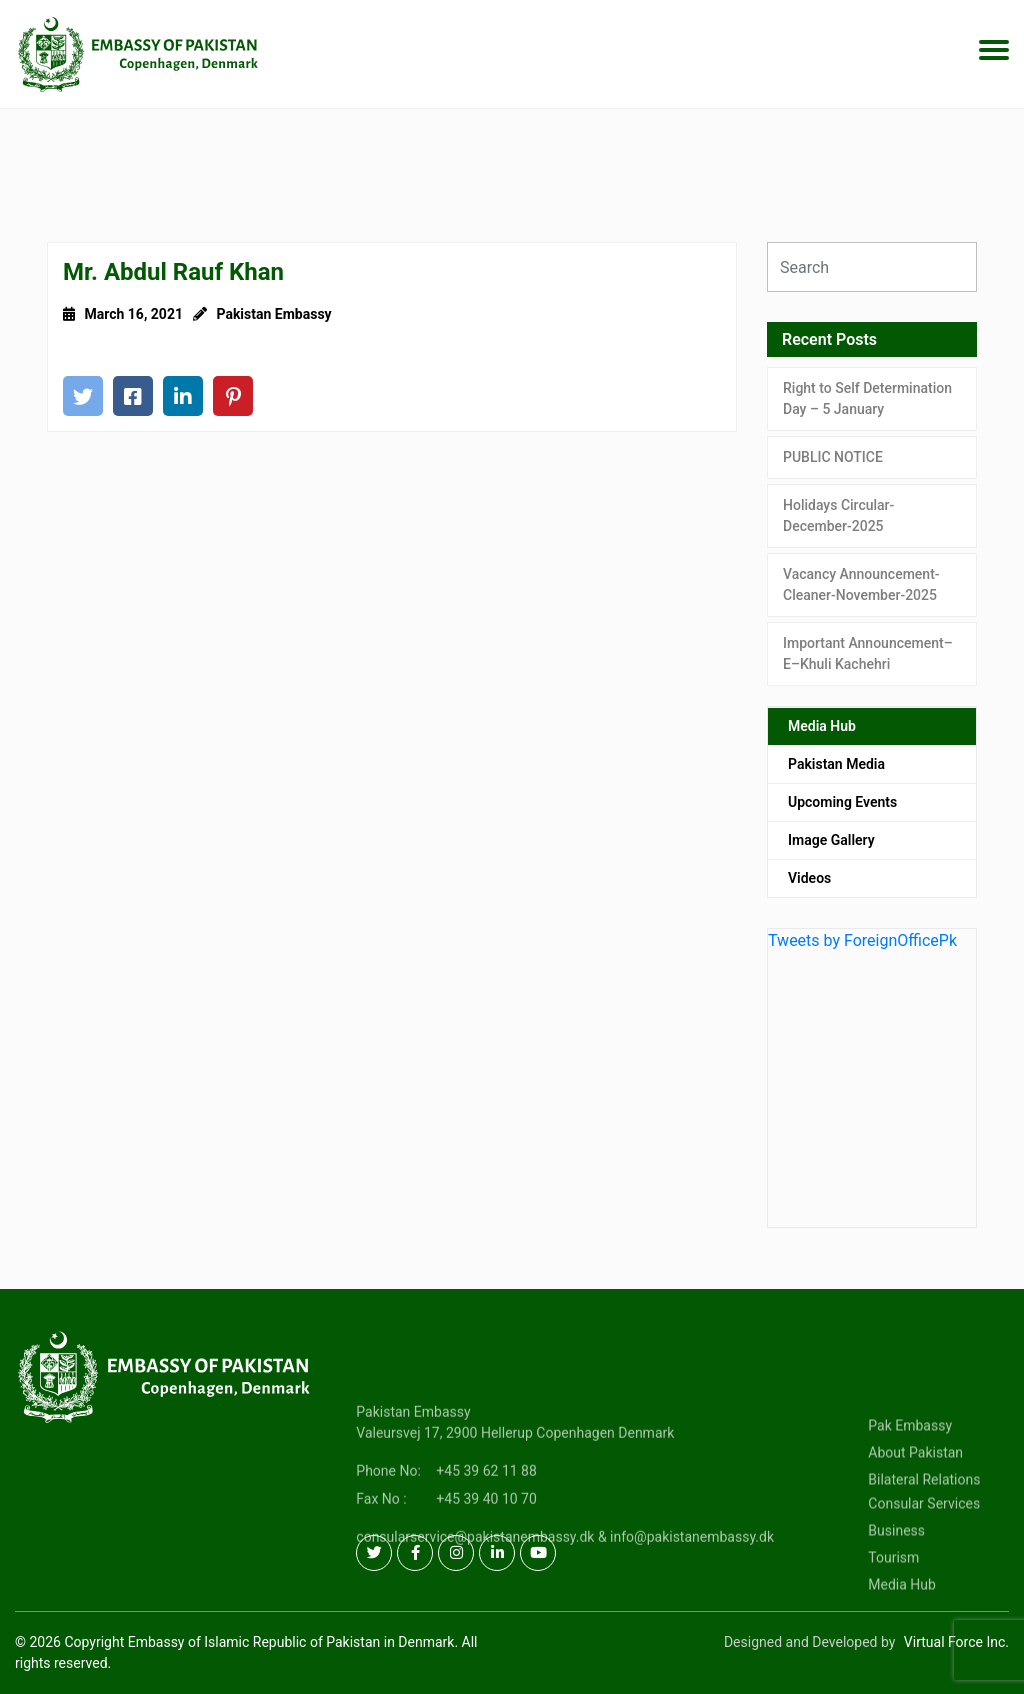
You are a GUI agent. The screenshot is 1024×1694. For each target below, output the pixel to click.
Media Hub (822, 726)
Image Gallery (831, 840)
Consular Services (924, 1545)
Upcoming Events (842, 802)
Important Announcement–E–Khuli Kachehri (868, 653)
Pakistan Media (836, 764)
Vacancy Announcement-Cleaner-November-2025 (861, 584)
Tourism (893, 1599)
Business (896, 1572)
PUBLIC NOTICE (833, 457)
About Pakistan (915, 1494)
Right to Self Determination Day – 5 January (867, 398)
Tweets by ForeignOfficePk (862, 940)
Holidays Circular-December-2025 (838, 515)
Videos (809, 878)
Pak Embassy (910, 1467)
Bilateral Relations (924, 1521)
